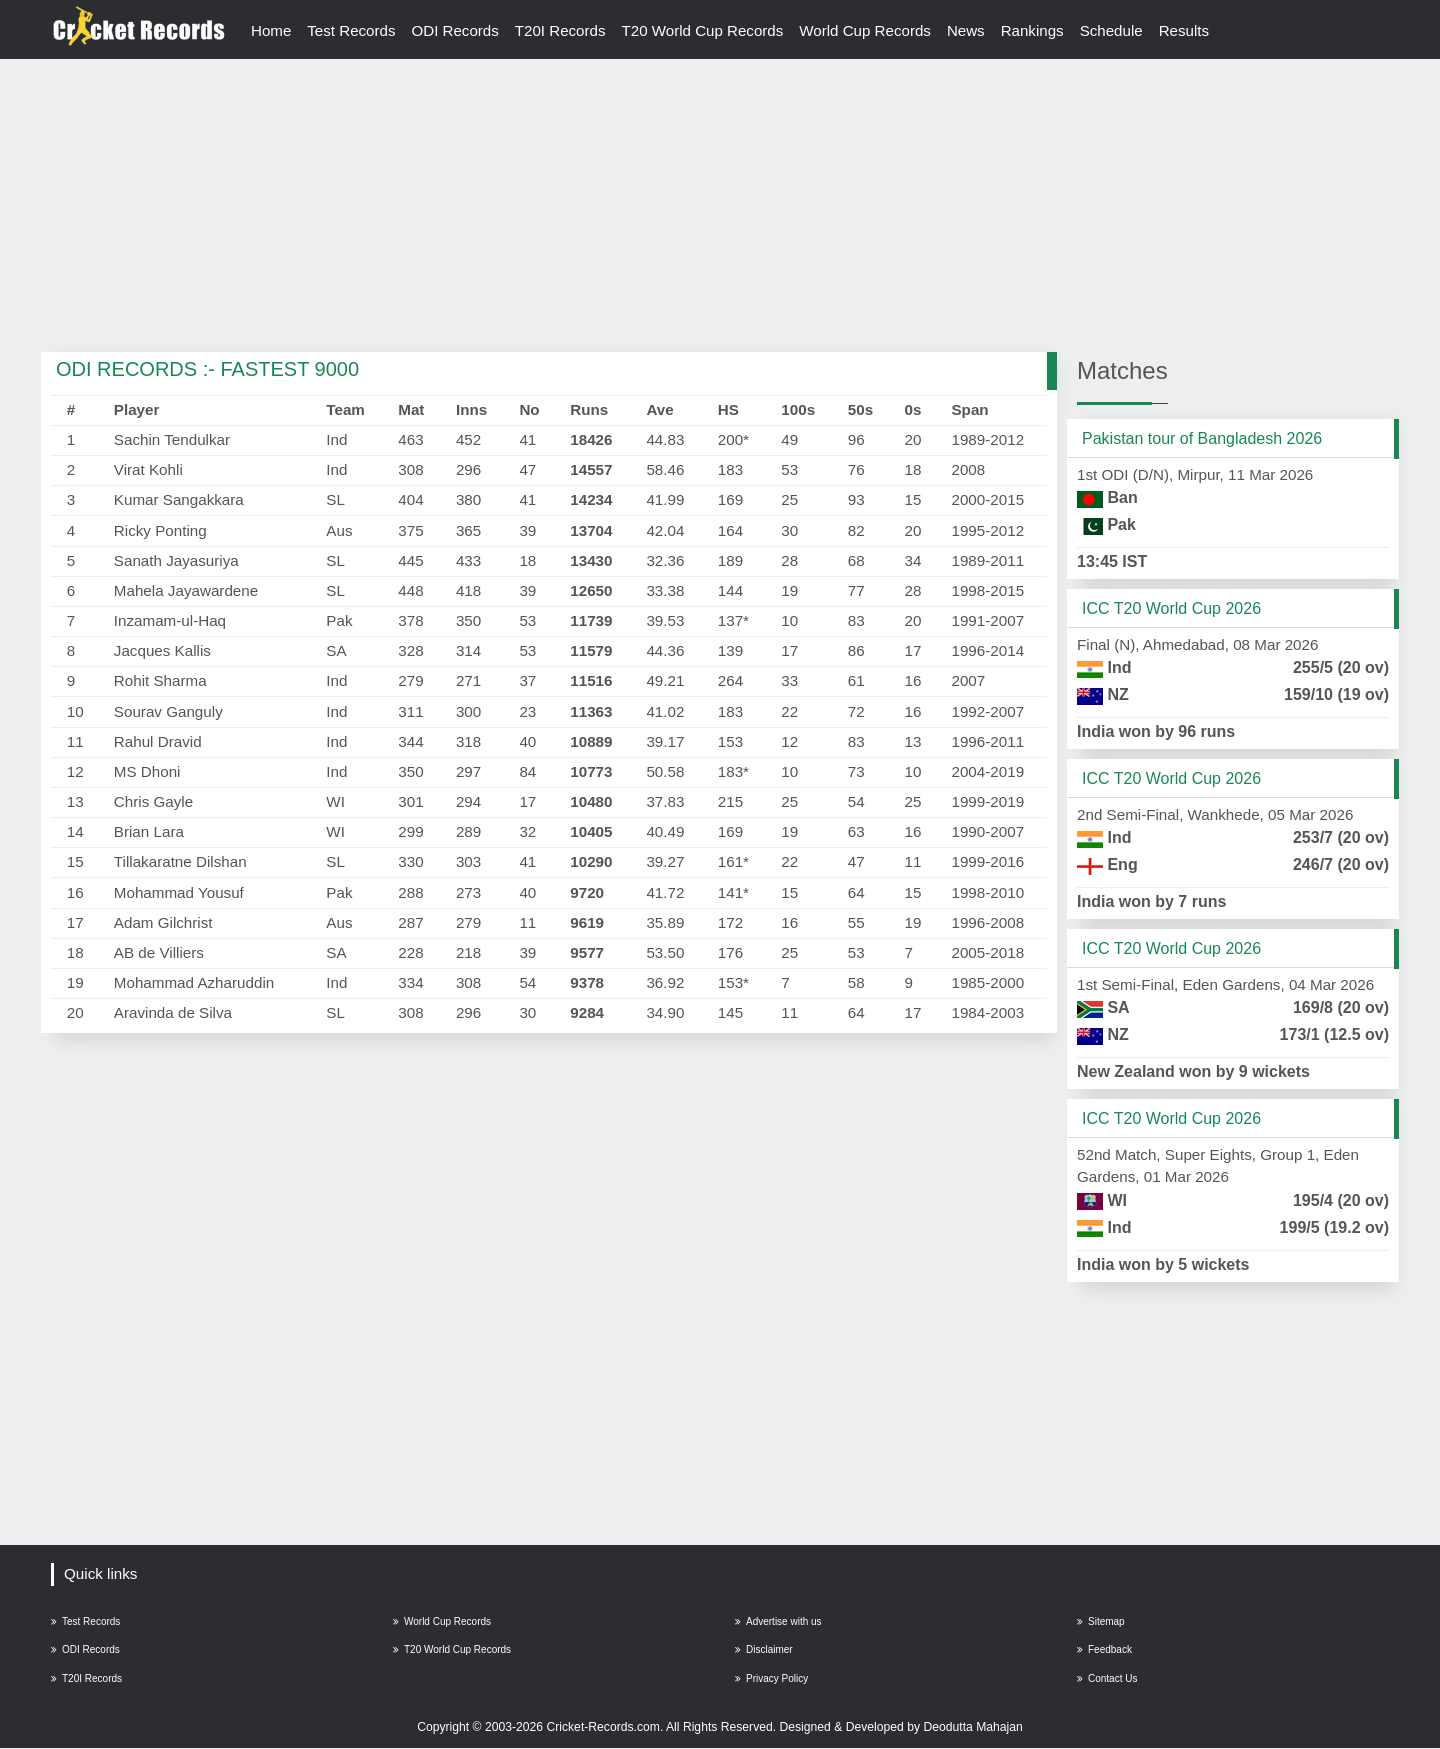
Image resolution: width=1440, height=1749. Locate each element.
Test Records (352, 30)
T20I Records (561, 30)
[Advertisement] (720, 207)
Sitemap (1101, 1621)
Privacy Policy (771, 1679)
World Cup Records (868, 30)
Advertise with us (778, 1621)
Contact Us (1107, 1679)
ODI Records (456, 30)
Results (1188, 30)
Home (271, 30)
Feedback (1104, 1650)
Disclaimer (764, 1650)
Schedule (1114, 30)
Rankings (1035, 30)
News (969, 30)
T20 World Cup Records (704, 30)
